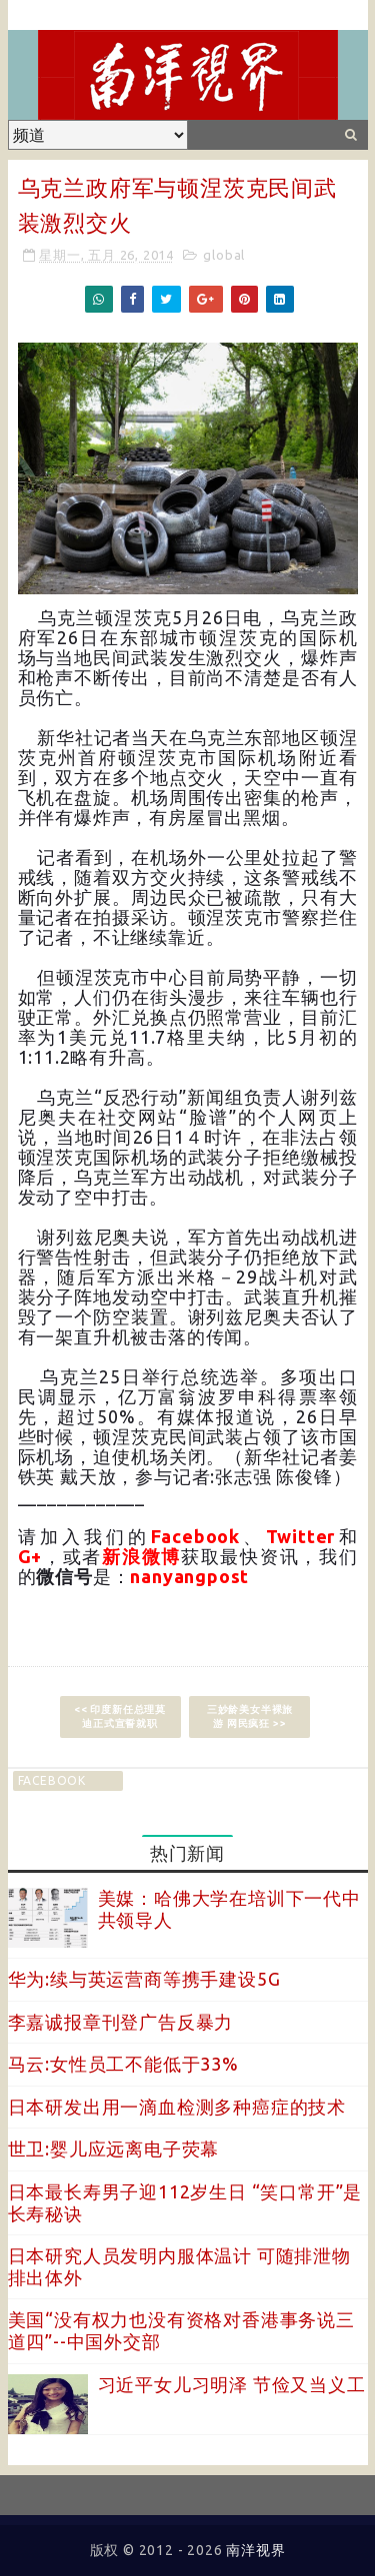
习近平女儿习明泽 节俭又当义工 (232, 2384)
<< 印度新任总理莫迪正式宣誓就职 (120, 1716)
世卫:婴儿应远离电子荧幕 (114, 2148)
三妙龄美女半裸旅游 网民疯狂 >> (250, 1716)
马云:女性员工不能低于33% (123, 2064)
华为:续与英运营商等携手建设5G (144, 1979)
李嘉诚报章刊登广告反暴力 (121, 2022)
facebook (52, 1780)
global (224, 255)
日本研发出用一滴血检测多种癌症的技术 (177, 2107)
